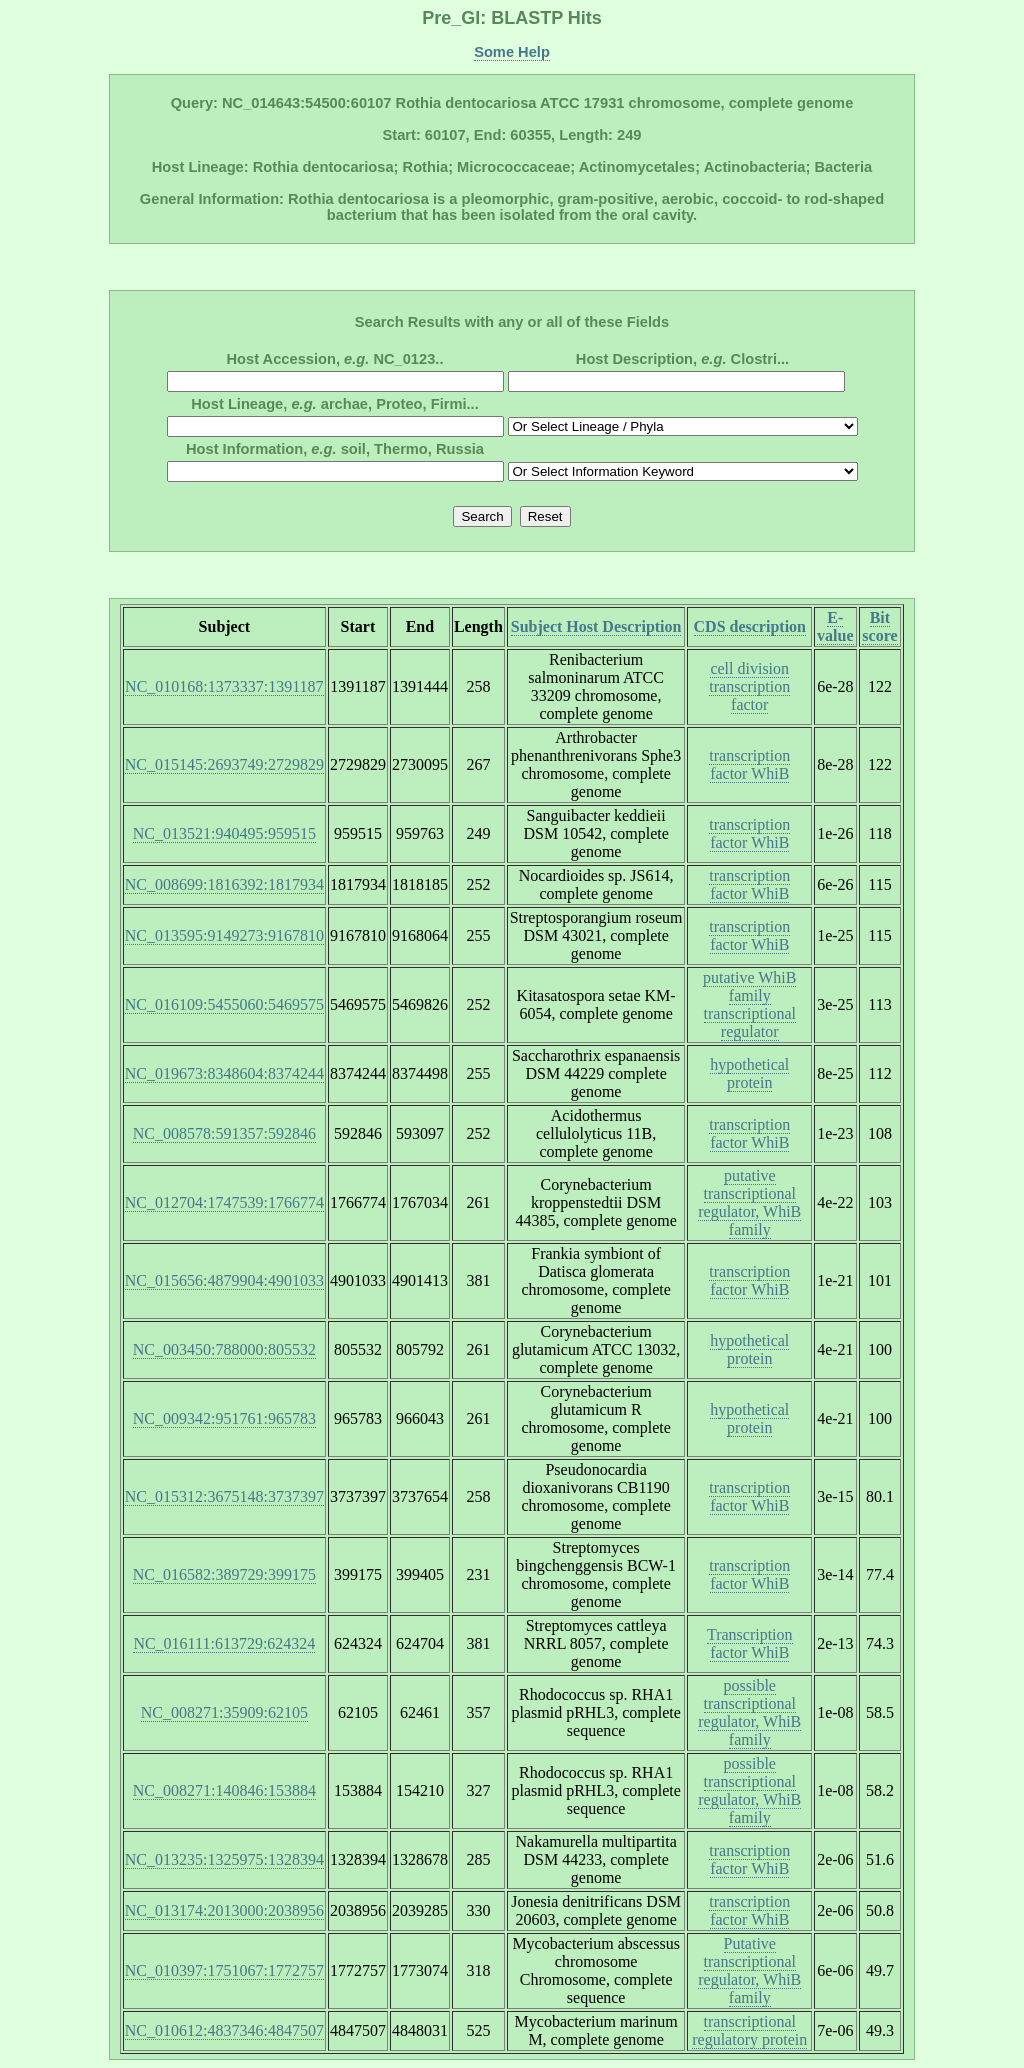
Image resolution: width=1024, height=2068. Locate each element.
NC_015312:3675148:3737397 (224, 1496)
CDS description (750, 626)
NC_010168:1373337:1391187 (224, 686)
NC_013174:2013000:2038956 (224, 1910)
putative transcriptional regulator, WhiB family (749, 1202)
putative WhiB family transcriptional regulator (749, 1004)
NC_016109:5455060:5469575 (224, 1004)
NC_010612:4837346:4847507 (224, 2030)
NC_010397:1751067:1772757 (224, 1970)
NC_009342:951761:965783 (224, 1418)
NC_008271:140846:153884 (224, 1790)
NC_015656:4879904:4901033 (224, 1280)
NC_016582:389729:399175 (224, 1574)
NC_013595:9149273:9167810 (224, 935)
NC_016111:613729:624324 (224, 1643)
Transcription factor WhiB (750, 1643)
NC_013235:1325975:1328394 (224, 1859)
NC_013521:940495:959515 (224, 833)
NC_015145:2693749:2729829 (224, 764)
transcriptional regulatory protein (749, 2030)
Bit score (879, 626)
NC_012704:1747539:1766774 (224, 1202)
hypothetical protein (749, 1073)
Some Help (512, 52)
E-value (835, 626)
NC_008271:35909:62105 (224, 1712)
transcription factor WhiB (749, 764)
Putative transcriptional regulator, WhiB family (749, 1970)
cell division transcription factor (749, 686)
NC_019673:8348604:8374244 (224, 1073)
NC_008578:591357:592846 (224, 1133)
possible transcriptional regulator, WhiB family (749, 1712)
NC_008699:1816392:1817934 (224, 884)
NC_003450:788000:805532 (224, 1349)
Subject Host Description (596, 626)
